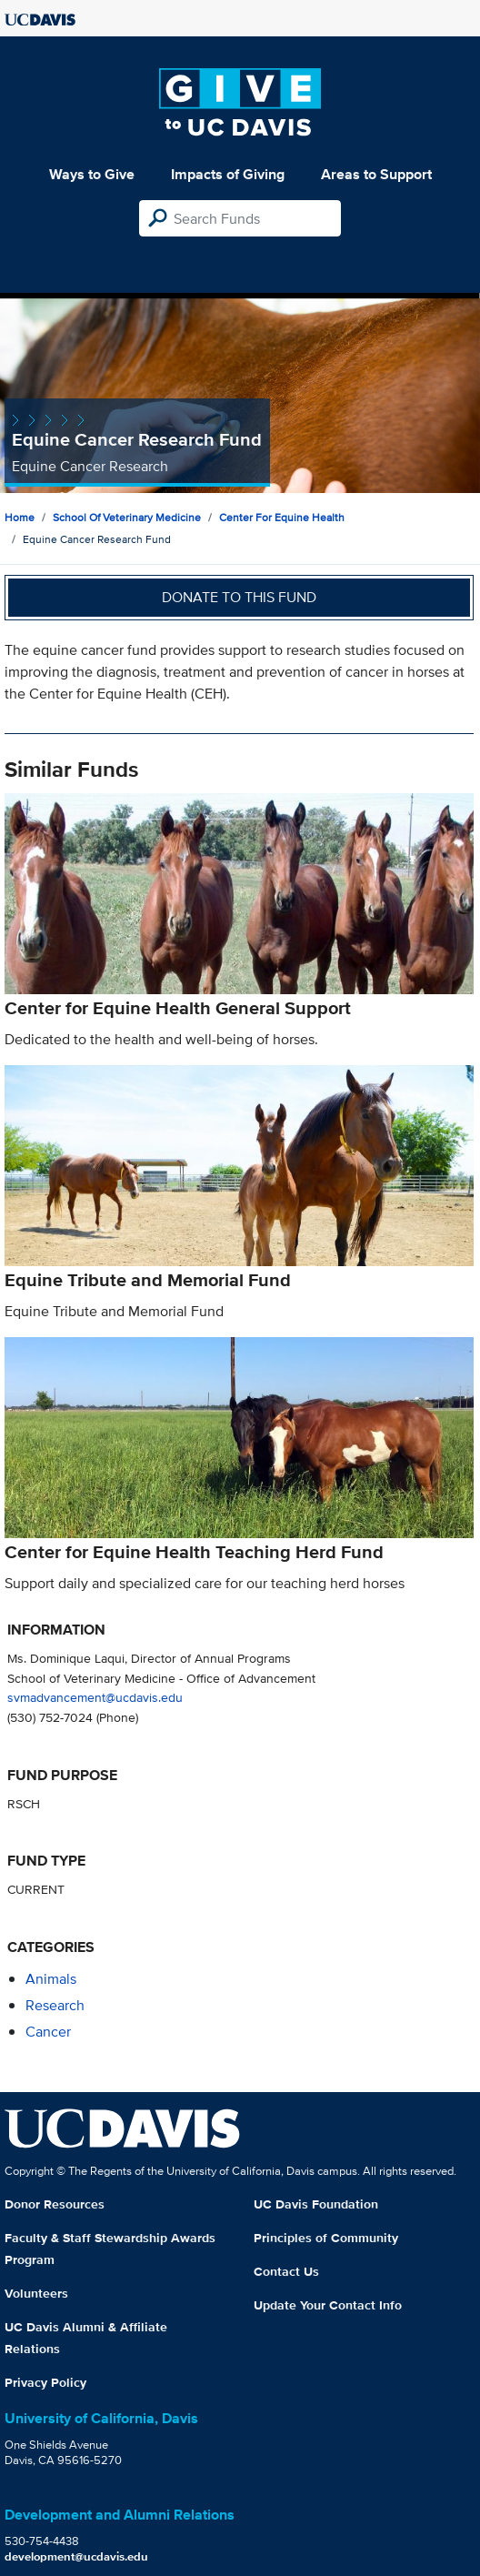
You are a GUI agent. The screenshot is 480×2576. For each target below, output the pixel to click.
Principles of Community (326, 2238)
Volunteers (36, 2293)
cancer (48, 2031)
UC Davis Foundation (316, 2204)
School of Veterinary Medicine (127, 517)
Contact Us (286, 2271)
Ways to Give (92, 174)
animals (50, 1978)
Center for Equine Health (282, 517)
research (55, 2005)
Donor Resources (55, 2204)
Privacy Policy (45, 2382)
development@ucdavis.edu (76, 2556)
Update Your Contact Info (328, 2305)
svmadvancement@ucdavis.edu (95, 1696)
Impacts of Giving (228, 174)
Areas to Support (376, 174)
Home (20, 517)
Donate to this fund (239, 597)
